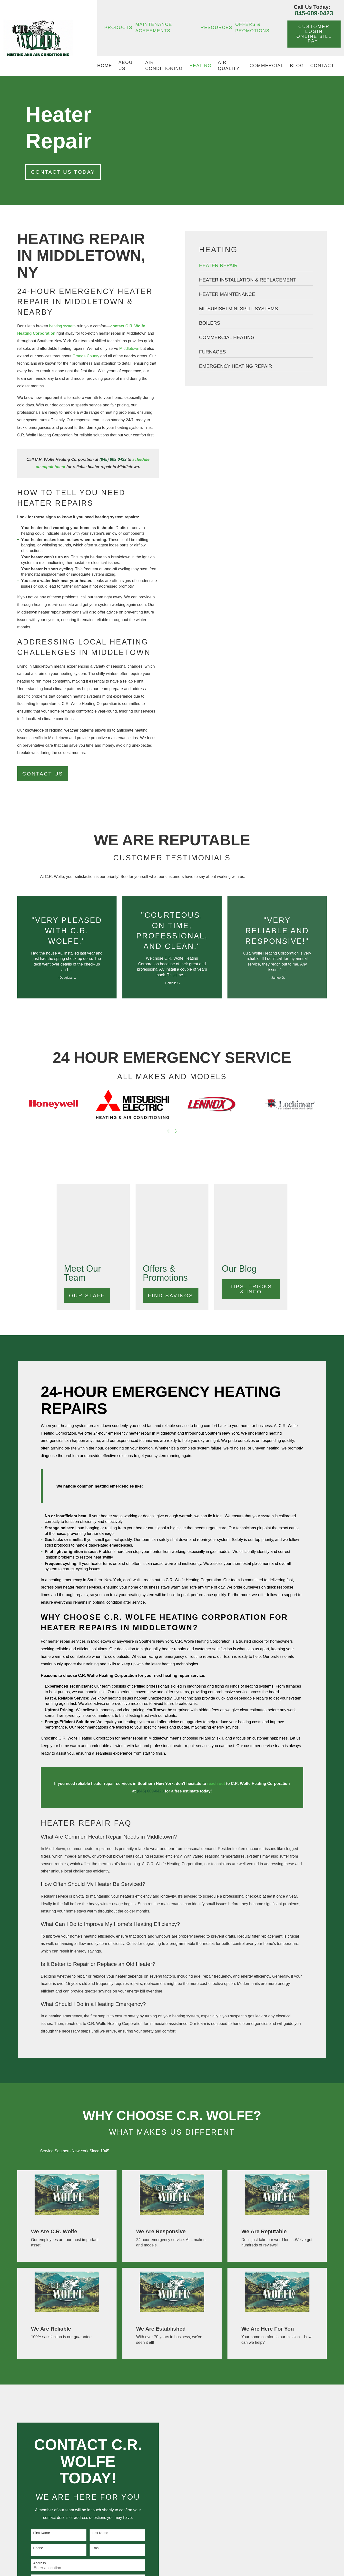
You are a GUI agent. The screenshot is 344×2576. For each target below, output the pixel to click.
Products (118, 27)
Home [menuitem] (104, 65)
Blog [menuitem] (297, 65)
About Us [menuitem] (127, 65)
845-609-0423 (314, 13)
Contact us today (63, 172)
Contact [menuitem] (322, 65)
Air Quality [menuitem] (229, 65)
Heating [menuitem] (200, 65)
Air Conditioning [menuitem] (164, 65)
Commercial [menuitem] (267, 65)
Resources (216, 27)
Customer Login (313, 34)
